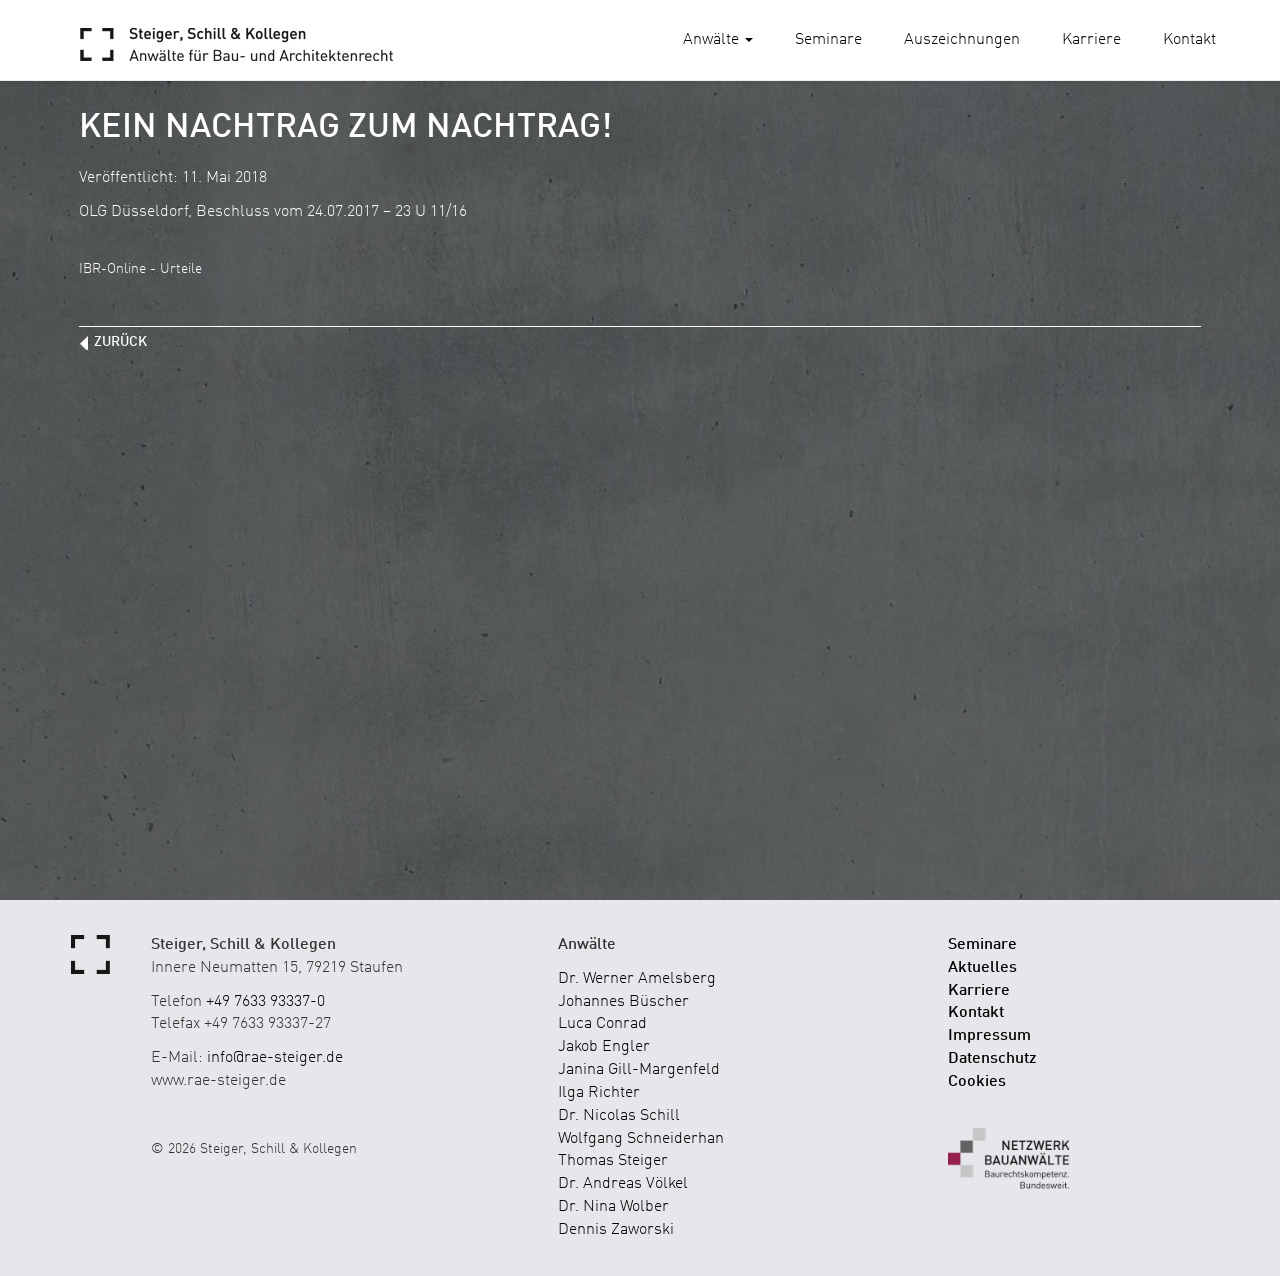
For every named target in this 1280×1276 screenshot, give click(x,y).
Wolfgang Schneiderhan (641, 1139)
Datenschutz (992, 1059)
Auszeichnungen (962, 40)
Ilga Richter (599, 1093)
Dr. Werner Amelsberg (637, 979)
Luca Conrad (602, 1024)
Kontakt (1189, 40)
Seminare (828, 40)
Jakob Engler (604, 1047)
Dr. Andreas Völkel (623, 1184)
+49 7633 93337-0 (265, 1002)
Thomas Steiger (613, 1161)
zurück (120, 342)
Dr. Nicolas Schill (619, 1116)
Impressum (989, 1036)
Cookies (977, 1082)
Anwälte (718, 40)
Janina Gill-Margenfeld (639, 1070)
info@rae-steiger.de (275, 1058)
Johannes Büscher (623, 1002)
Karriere (1091, 40)
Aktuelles (982, 968)
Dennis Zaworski (616, 1230)
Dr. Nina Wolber (613, 1207)
